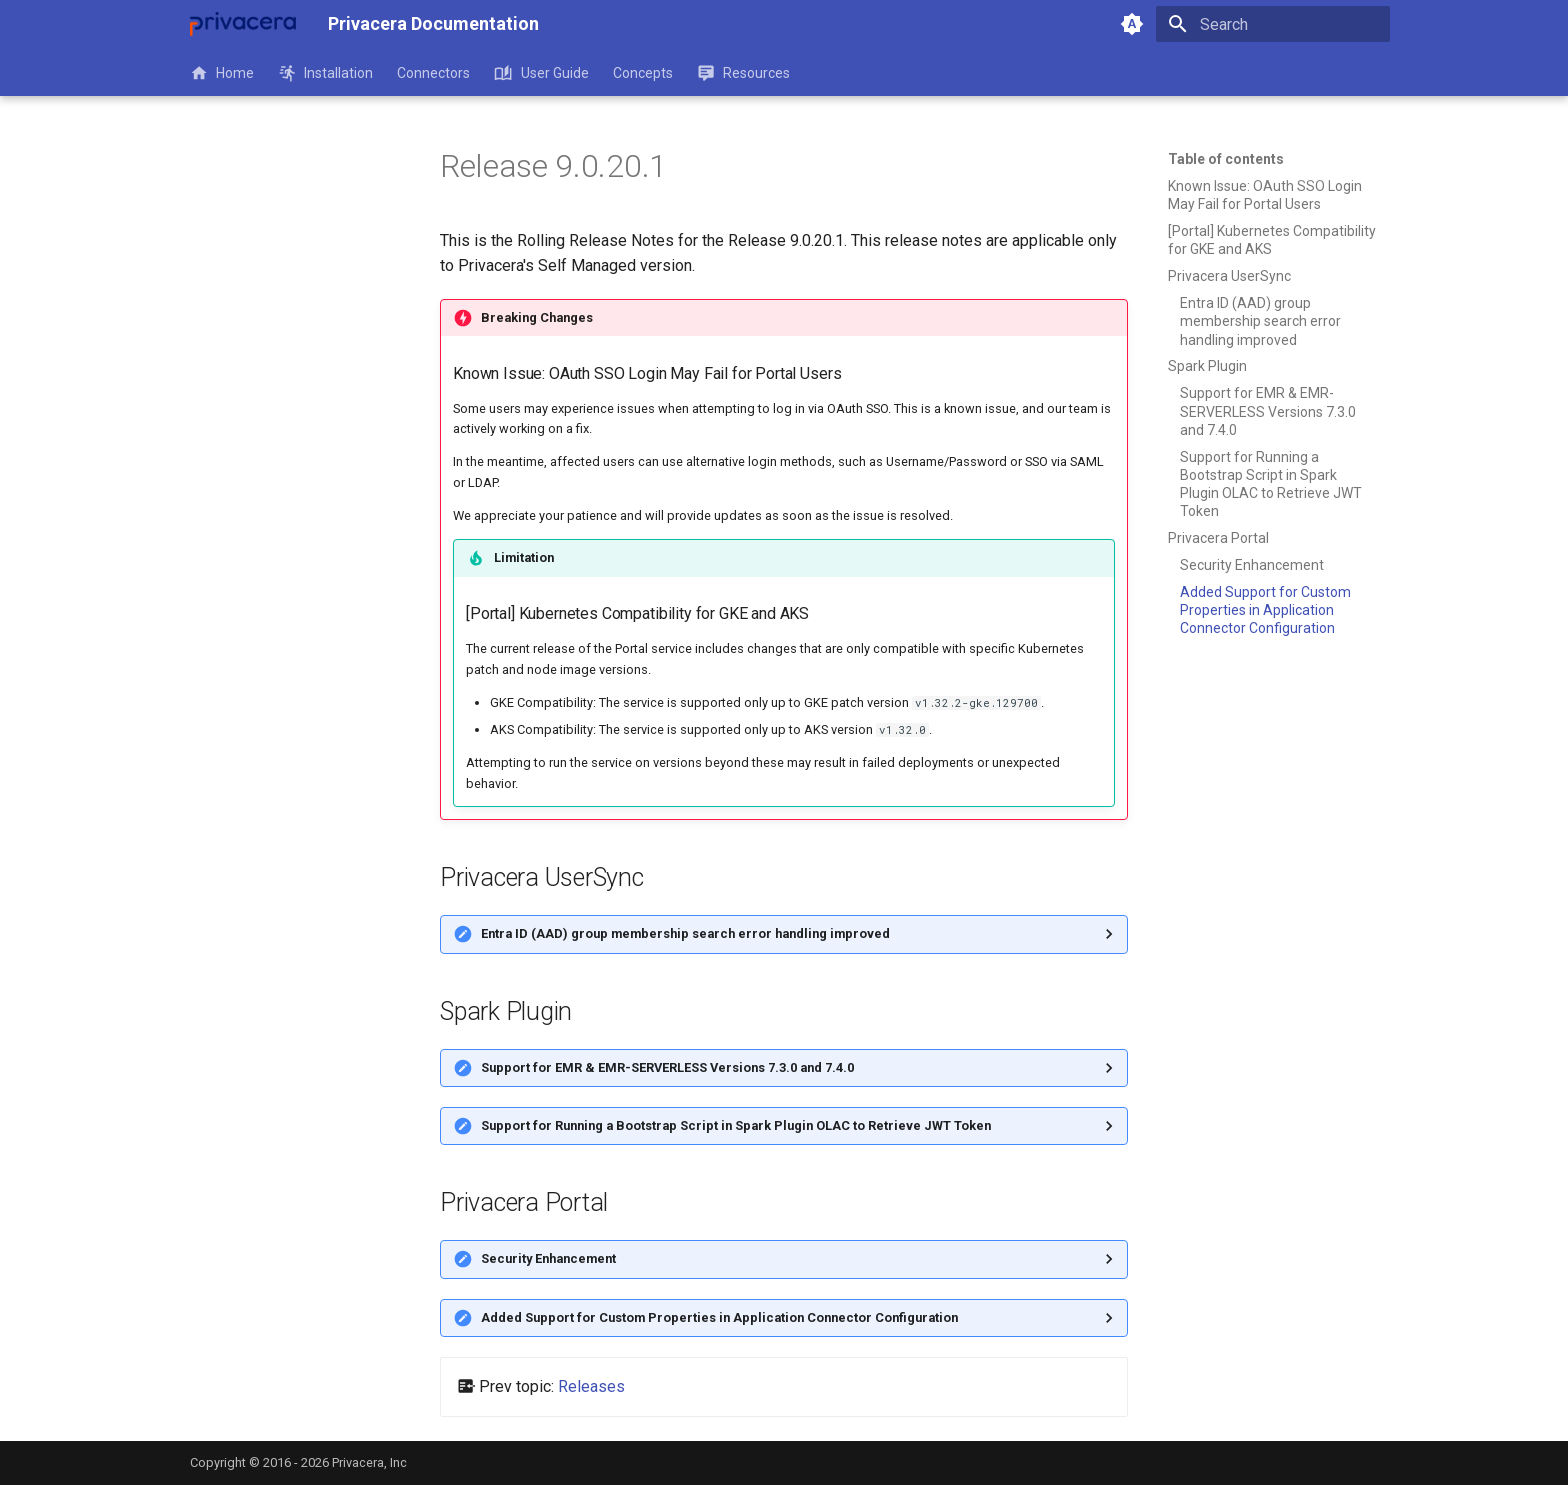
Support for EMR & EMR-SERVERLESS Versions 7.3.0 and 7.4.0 (667, 1067)
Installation (325, 73)
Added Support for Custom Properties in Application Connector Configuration (719, 1317)
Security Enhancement (548, 1258)
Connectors (433, 73)
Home (222, 73)
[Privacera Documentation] (243, 24)
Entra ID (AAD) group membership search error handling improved (685, 933)
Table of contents (1226, 159)
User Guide (541, 73)
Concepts (643, 73)
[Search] (1273, 24)
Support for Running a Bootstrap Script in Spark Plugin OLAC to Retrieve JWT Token (736, 1125)
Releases (591, 1386)
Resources (743, 73)
